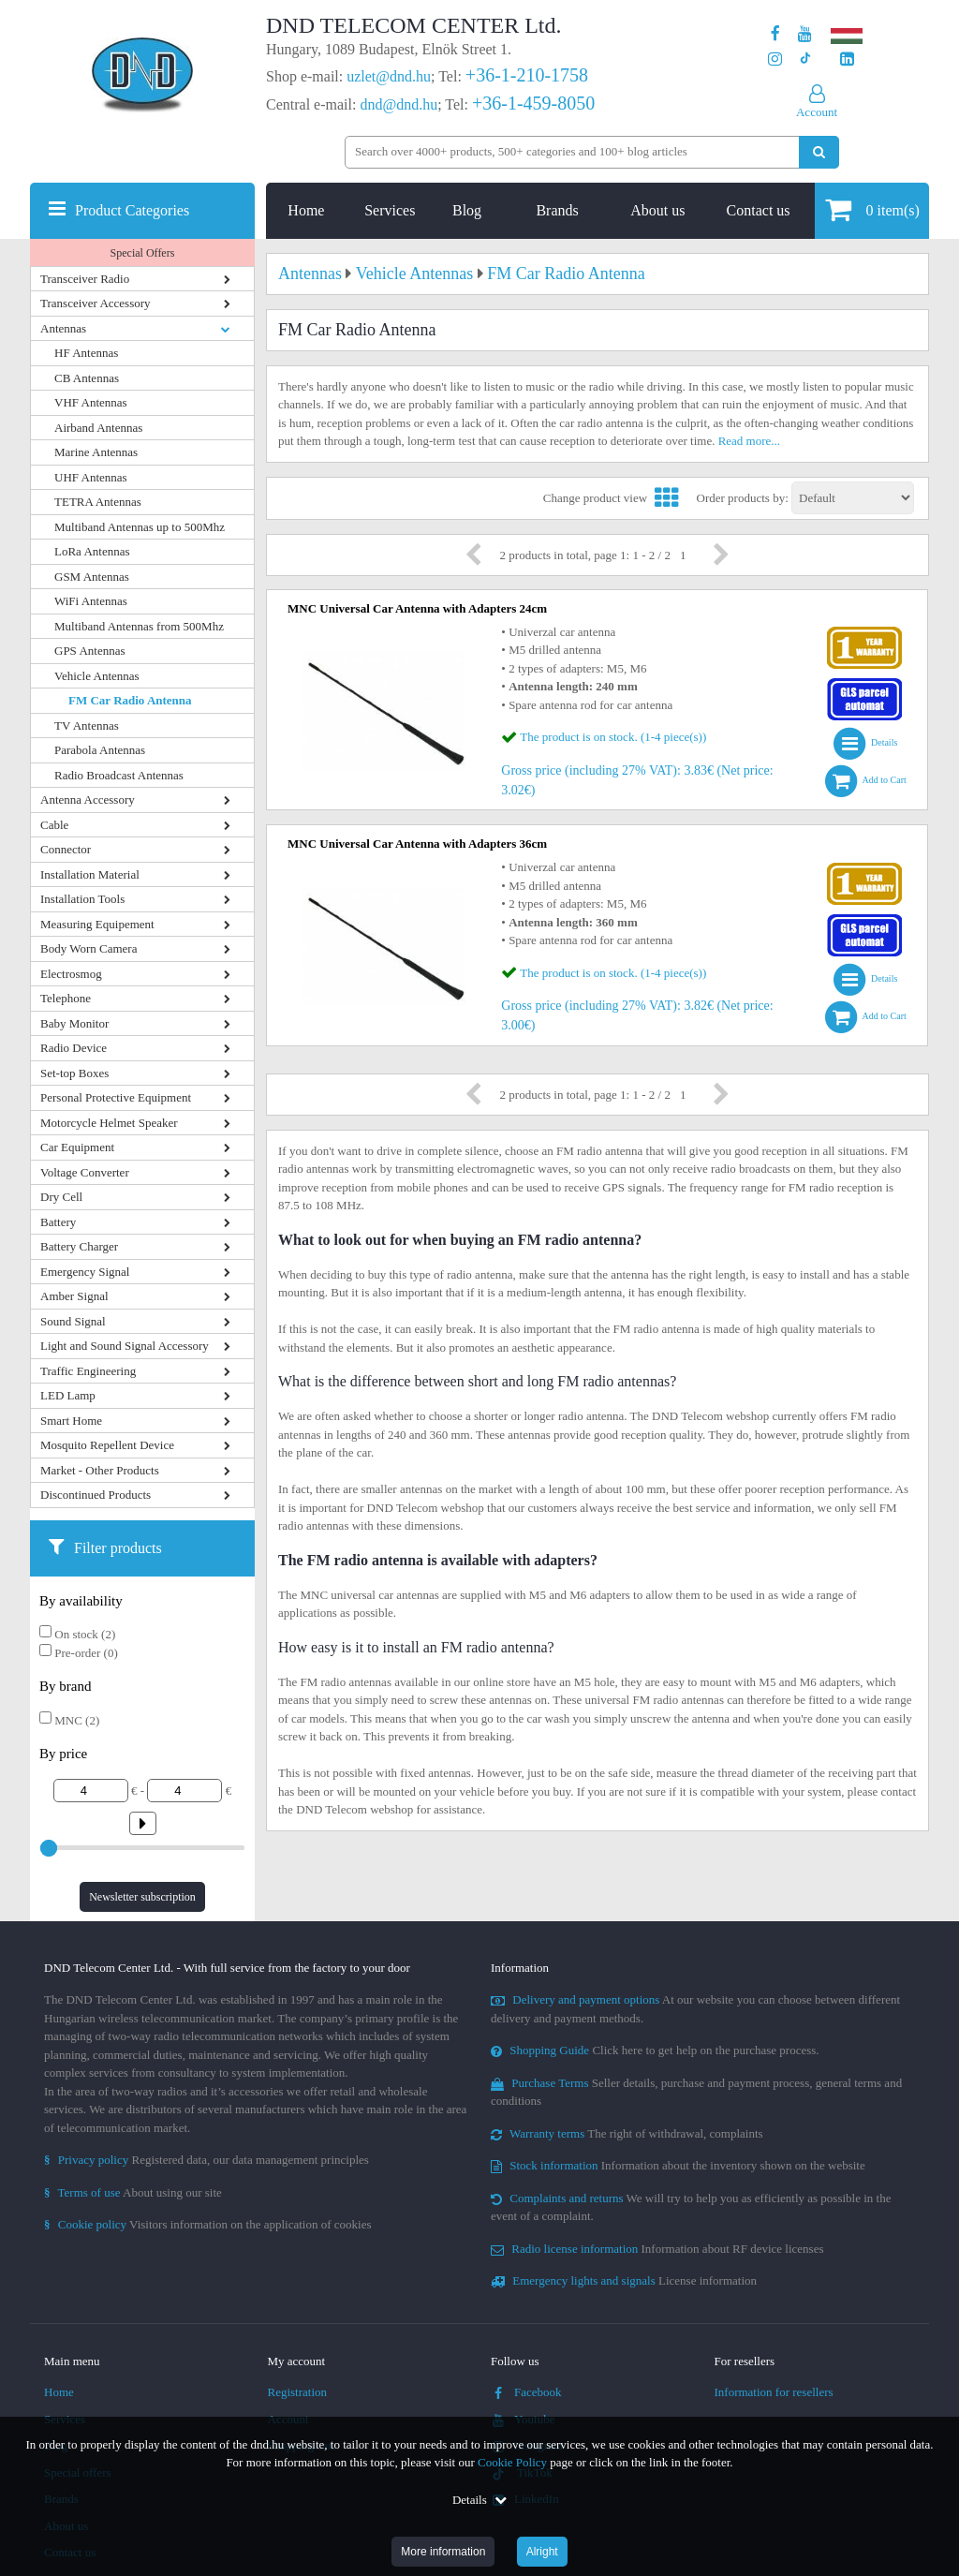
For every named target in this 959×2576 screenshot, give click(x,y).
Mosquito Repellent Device (107, 1445)
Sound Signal (73, 1321)
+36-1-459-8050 (533, 103)
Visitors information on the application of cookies (208, 2224)
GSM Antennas (91, 577)
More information (443, 2551)
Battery (58, 1222)
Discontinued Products (95, 1495)
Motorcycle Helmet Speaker (109, 1123)
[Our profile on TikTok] (805, 59)
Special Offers (143, 252)
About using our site (133, 2192)
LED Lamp (68, 1395)
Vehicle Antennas (97, 676)
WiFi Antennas (90, 601)
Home (306, 210)
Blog (466, 210)
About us (657, 210)
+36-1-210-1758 (526, 75)
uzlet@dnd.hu (389, 76)
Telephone (65, 998)
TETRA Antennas (97, 502)
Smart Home (71, 1421)
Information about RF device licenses (657, 2249)
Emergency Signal (84, 1272)
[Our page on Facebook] (775, 34)
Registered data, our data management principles (206, 2160)
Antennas (63, 328)
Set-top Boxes (74, 1073)
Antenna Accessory (87, 799)
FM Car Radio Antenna (130, 700)
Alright (542, 2551)
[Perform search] (819, 152)
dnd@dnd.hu (398, 104)
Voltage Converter (84, 1172)
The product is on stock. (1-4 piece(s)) (613, 737)
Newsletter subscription (142, 1896)
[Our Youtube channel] (805, 34)
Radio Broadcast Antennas (119, 775)
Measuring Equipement (97, 924)
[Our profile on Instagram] (775, 59)
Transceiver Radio (84, 279)
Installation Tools (82, 899)
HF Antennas (86, 353)
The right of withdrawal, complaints (627, 2133)
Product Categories (132, 210)
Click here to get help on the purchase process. (655, 2050)
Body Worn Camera (88, 948)
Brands (557, 210)
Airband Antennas (98, 428)
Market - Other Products (99, 1470)
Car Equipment (77, 1147)
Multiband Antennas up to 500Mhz (139, 527)
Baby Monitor (74, 1023)
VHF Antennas (90, 402)
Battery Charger (79, 1246)
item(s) (872, 209)
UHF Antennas (90, 477)
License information (624, 2280)
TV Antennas (86, 725)
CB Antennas (86, 378)
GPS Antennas (89, 651)
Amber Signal (74, 1296)
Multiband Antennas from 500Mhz (139, 626)
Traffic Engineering (88, 1371)
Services (389, 210)
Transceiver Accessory (95, 303)
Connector (65, 849)
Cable (54, 825)
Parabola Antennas (99, 750)
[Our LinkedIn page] (847, 59)
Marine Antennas (96, 452)
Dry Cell (61, 1197)
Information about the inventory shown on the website (678, 2165)
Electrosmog (71, 974)
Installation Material (90, 874)
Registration (298, 2392)
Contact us (758, 210)
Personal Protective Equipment (115, 1097)
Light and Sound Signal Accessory (124, 1346)
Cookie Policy (512, 2462)
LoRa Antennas (92, 551)
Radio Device (73, 1048)
